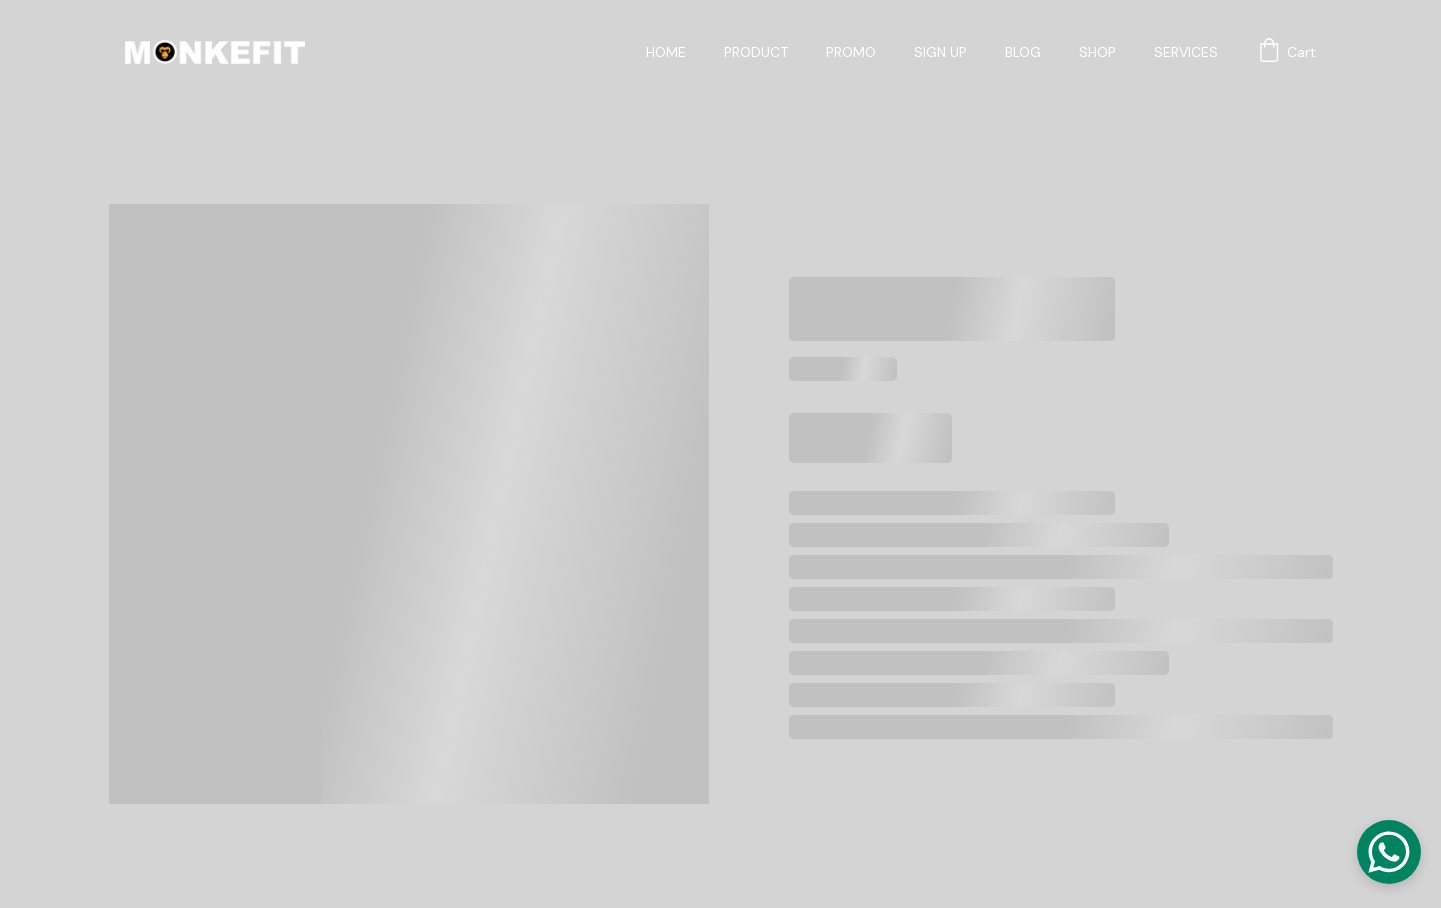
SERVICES (1186, 52)
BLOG (1023, 52)
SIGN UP (940, 52)
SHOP (1097, 52)
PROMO (851, 52)
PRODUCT (756, 52)
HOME (666, 52)
